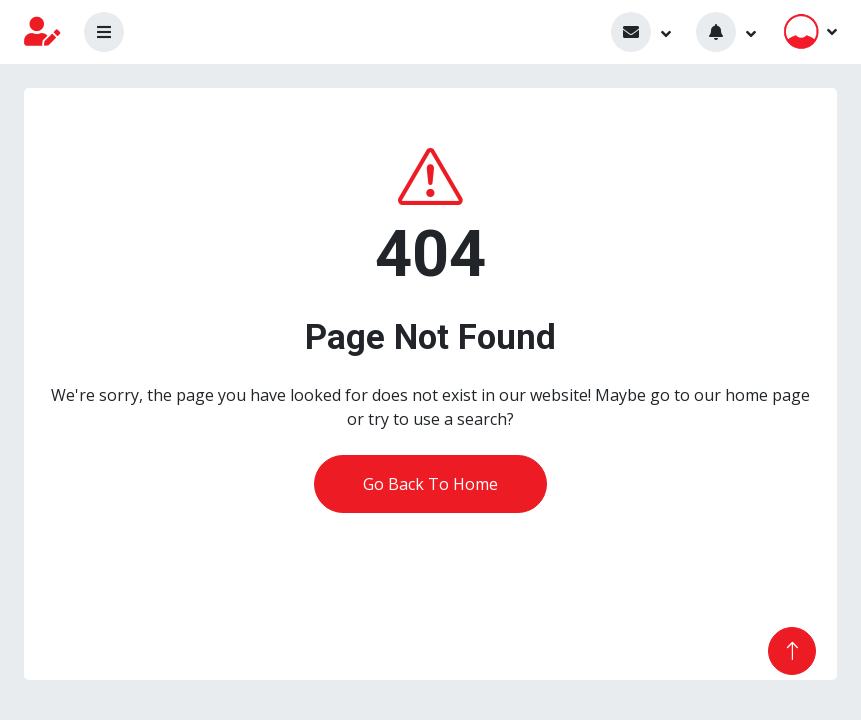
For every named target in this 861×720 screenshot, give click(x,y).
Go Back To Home (430, 484)
